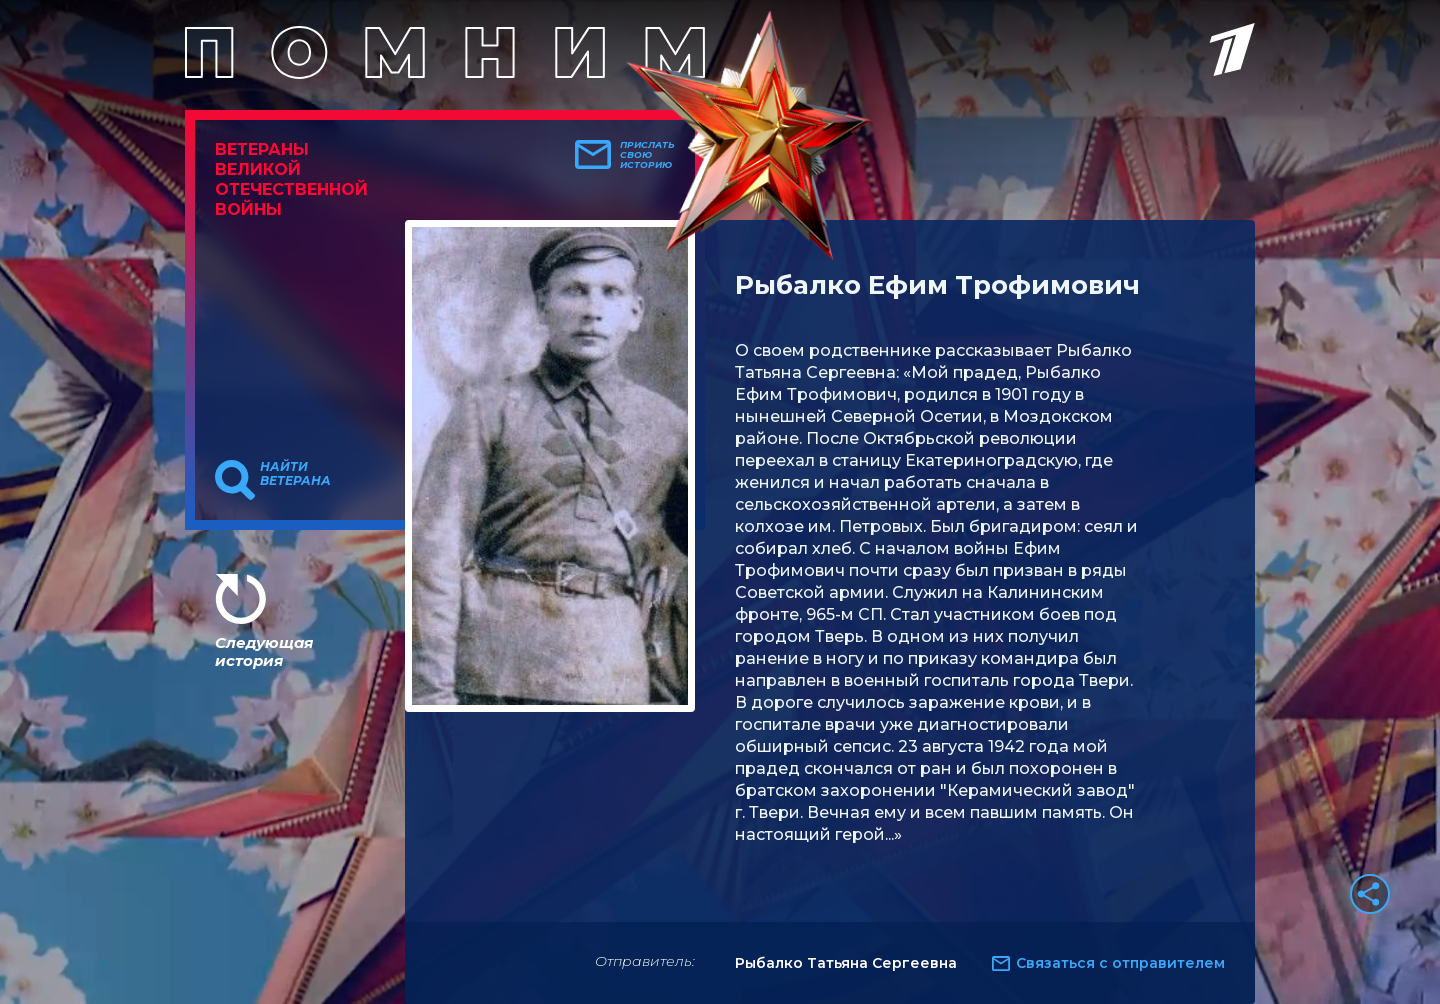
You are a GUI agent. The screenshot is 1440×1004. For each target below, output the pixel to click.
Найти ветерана (295, 474)
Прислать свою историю (647, 155)
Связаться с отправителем (1120, 963)
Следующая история (264, 651)
